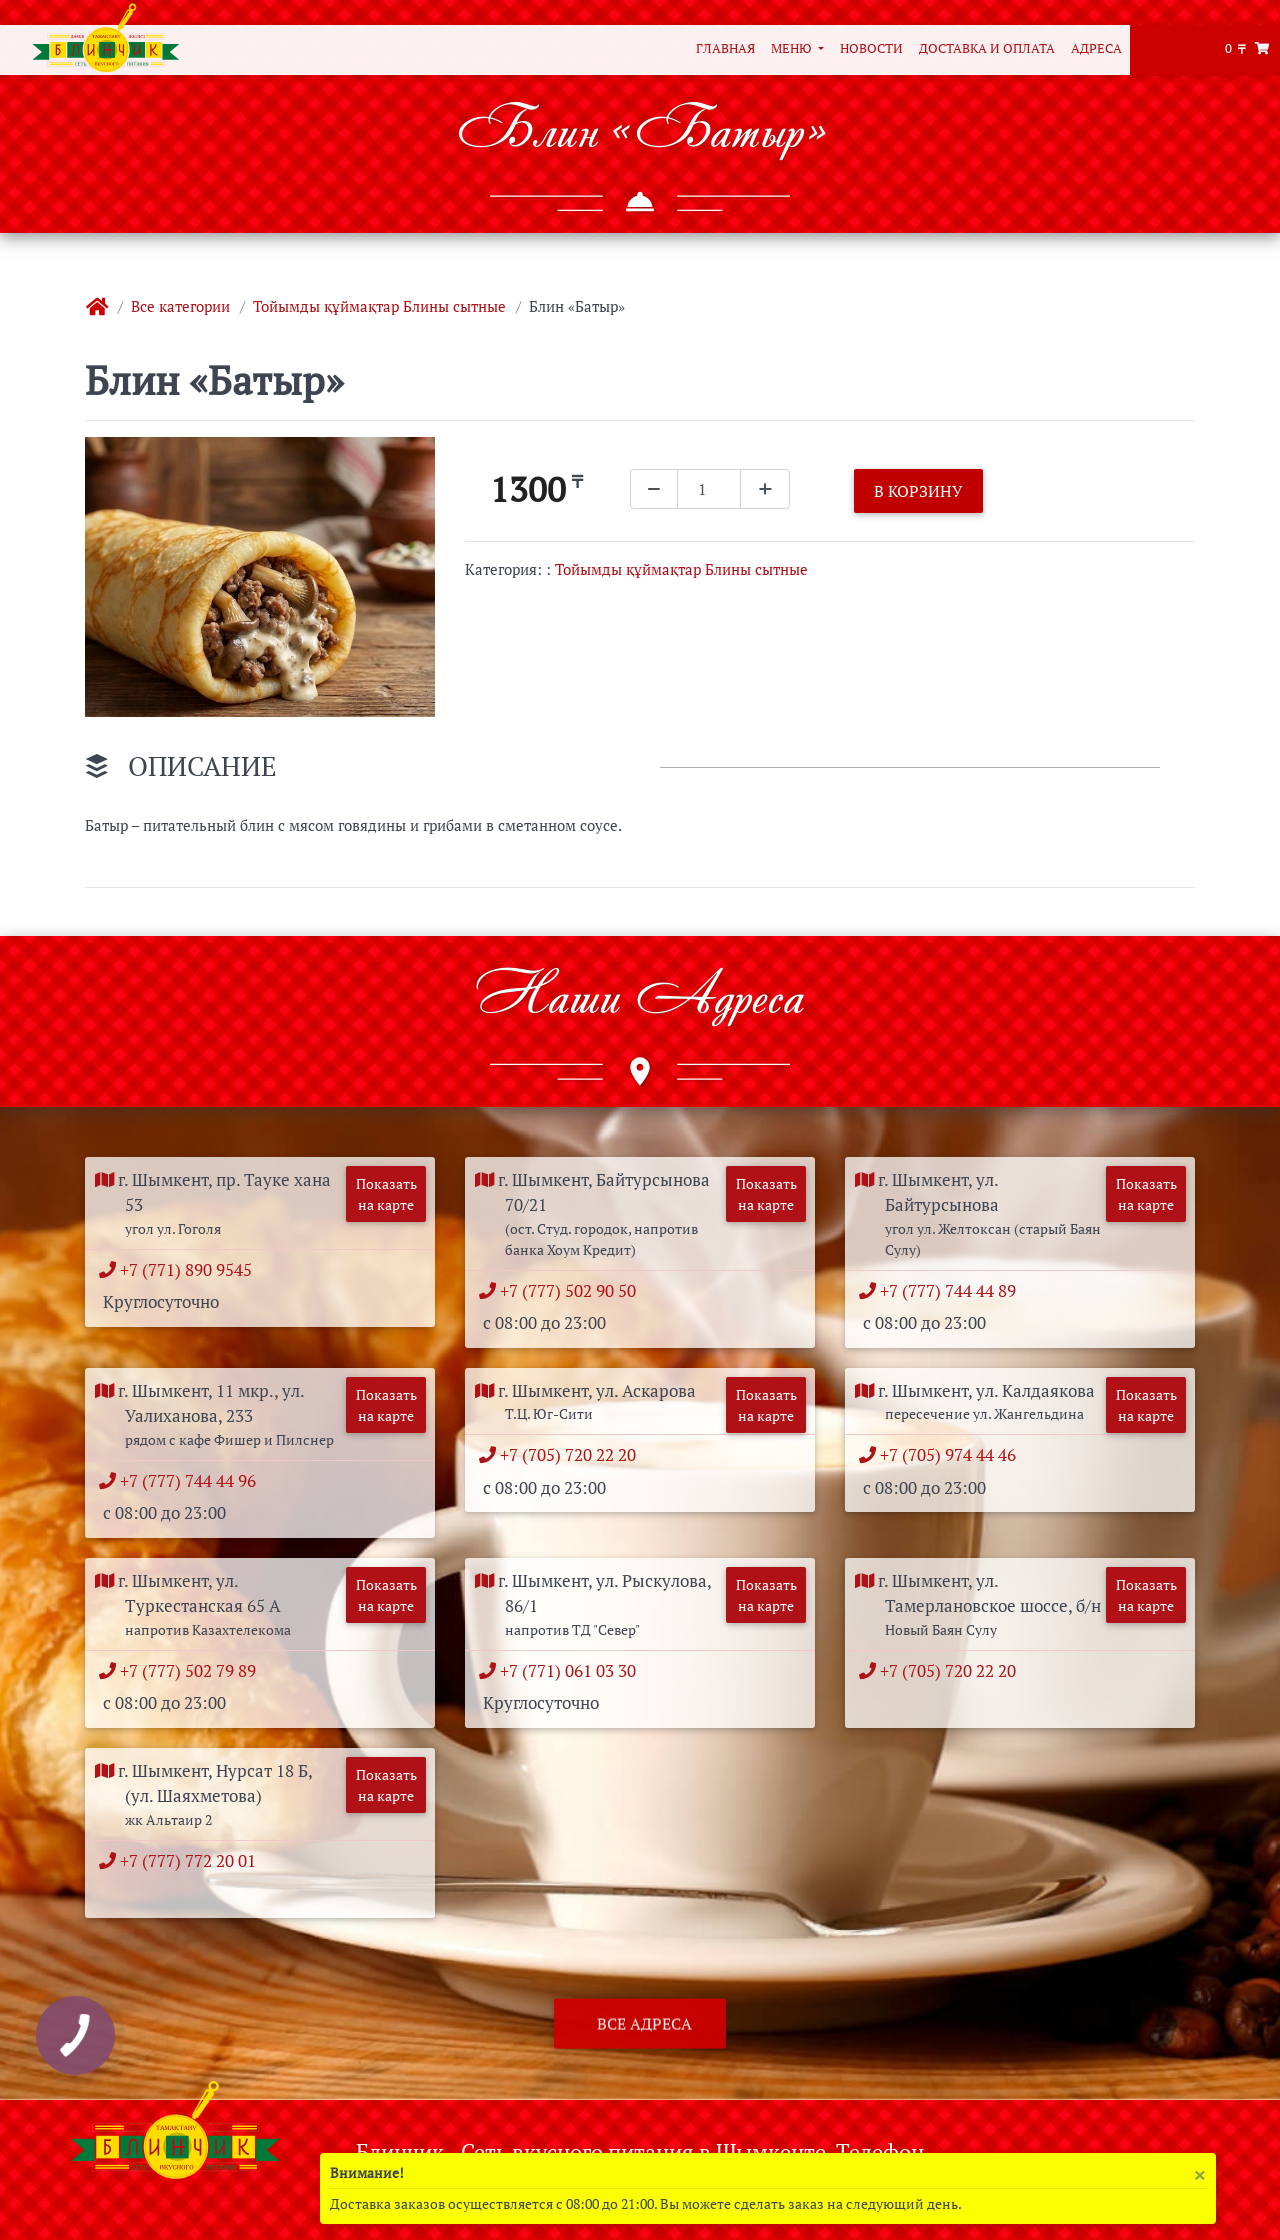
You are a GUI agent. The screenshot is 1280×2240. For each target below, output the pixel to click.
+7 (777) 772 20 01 (192, 1860)
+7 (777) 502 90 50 (572, 1290)
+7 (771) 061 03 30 (572, 1670)
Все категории (180, 306)
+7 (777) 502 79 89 (192, 1670)
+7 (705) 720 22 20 (572, 1454)
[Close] (1199, 2175)
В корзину (918, 491)
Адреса (1096, 48)
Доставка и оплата (987, 48)
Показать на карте (386, 1194)
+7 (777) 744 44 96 (192, 1480)
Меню (793, 48)
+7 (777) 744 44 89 (952, 1290)
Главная (725, 48)
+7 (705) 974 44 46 (952, 1454)
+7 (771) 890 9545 (190, 1269)
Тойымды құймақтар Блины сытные (379, 306)
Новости (871, 48)
